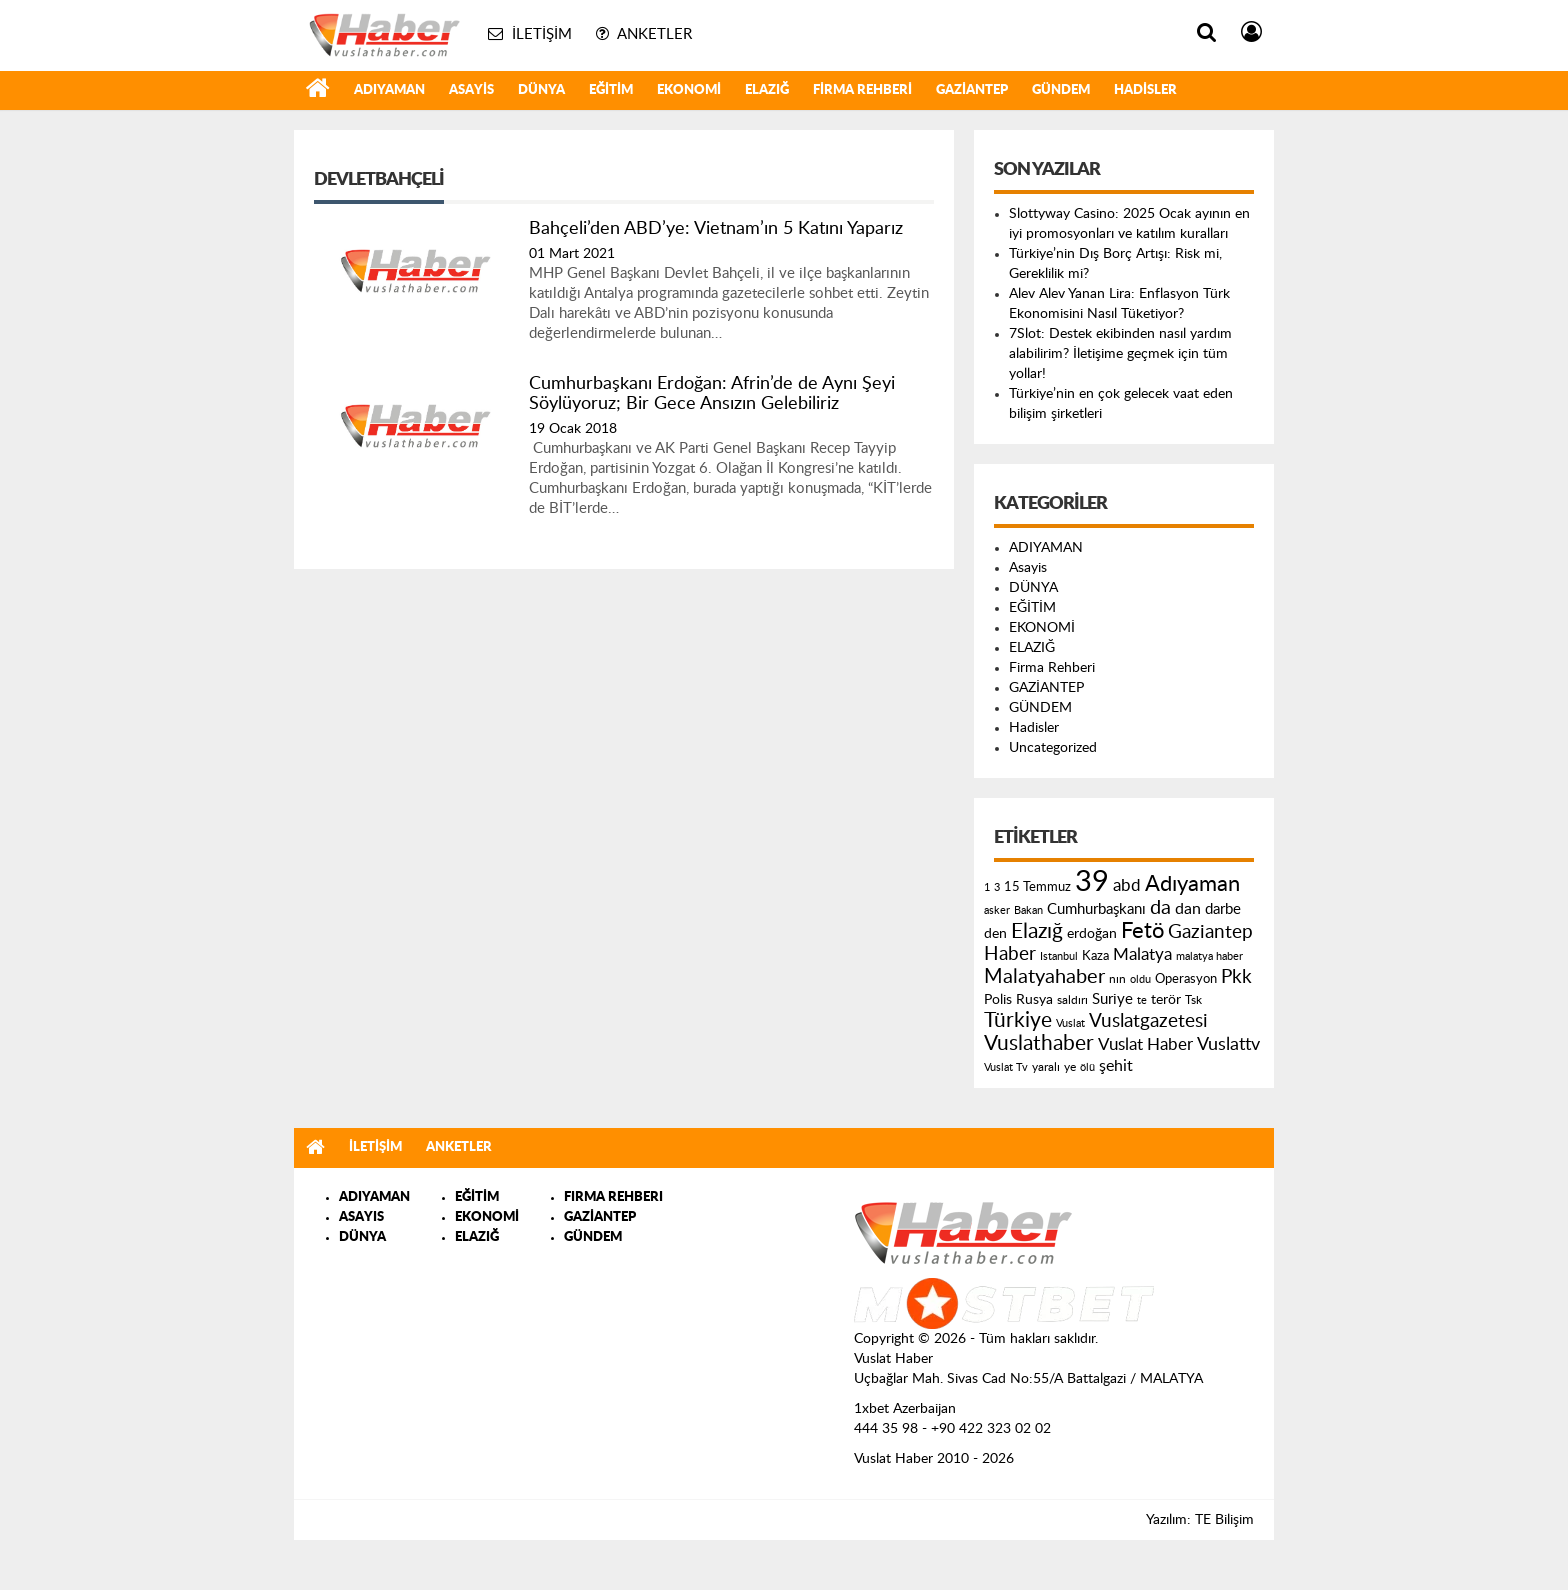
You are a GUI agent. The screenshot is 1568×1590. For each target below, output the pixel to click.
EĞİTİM (611, 90)
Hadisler (1145, 90)
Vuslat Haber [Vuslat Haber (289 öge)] (1145, 1044)
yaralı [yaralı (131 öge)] (1046, 1067)
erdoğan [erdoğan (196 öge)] (1092, 933)
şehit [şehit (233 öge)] (1116, 1066)
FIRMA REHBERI (613, 1197)
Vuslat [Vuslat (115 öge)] (1070, 1023)
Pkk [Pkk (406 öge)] (1236, 977)
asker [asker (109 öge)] (997, 910)
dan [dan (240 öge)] (1188, 909)
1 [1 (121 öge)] (987, 887)
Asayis (471, 90)
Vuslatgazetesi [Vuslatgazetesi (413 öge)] (1148, 1021)
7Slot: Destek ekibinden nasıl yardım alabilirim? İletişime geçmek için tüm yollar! (1120, 354)
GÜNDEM (1061, 90)
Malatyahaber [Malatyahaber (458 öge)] (1044, 977)
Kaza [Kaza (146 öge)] (1095, 956)
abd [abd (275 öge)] (1127, 886)
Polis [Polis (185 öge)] (998, 1000)
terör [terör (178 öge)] (1166, 1000)
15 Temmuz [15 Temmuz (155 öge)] (1037, 887)
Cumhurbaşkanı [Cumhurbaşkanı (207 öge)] (1096, 909)
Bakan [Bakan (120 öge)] (1028, 910)
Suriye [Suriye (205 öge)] (1112, 999)
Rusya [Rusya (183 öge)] (1034, 1000)
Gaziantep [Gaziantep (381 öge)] (1210, 932)
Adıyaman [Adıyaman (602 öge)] (1192, 884)
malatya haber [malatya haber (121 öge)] (1209, 956)
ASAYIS (361, 1217)
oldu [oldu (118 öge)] (1140, 979)
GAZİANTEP (972, 90)
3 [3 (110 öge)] (997, 887)
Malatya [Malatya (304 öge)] (1142, 954)
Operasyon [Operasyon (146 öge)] (1186, 979)
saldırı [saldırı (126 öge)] (1072, 1000)
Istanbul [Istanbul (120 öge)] (1059, 956)
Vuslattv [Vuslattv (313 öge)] (1228, 1044)
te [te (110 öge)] (1142, 1000)
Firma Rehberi (862, 90)
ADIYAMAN (389, 90)
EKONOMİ (689, 90)
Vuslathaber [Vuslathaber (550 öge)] (1039, 1043)
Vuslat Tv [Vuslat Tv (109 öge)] (1006, 1067)
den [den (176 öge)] (995, 934)
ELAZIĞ (767, 90)
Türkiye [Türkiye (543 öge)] (1018, 1020)
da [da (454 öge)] (1160, 908)
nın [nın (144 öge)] (1117, 979)
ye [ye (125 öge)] (1070, 1067)
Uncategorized (1053, 748)
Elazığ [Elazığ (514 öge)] (1037, 931)
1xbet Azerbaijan (905, 1409)
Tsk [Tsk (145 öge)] (1193, 1000)
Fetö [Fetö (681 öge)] (1142, 931)
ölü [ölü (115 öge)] (1087, 1067)
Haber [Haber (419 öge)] (1010, 954)
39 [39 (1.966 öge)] (1092, 882)
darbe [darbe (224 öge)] (1223, 909)
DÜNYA (541, 90)
